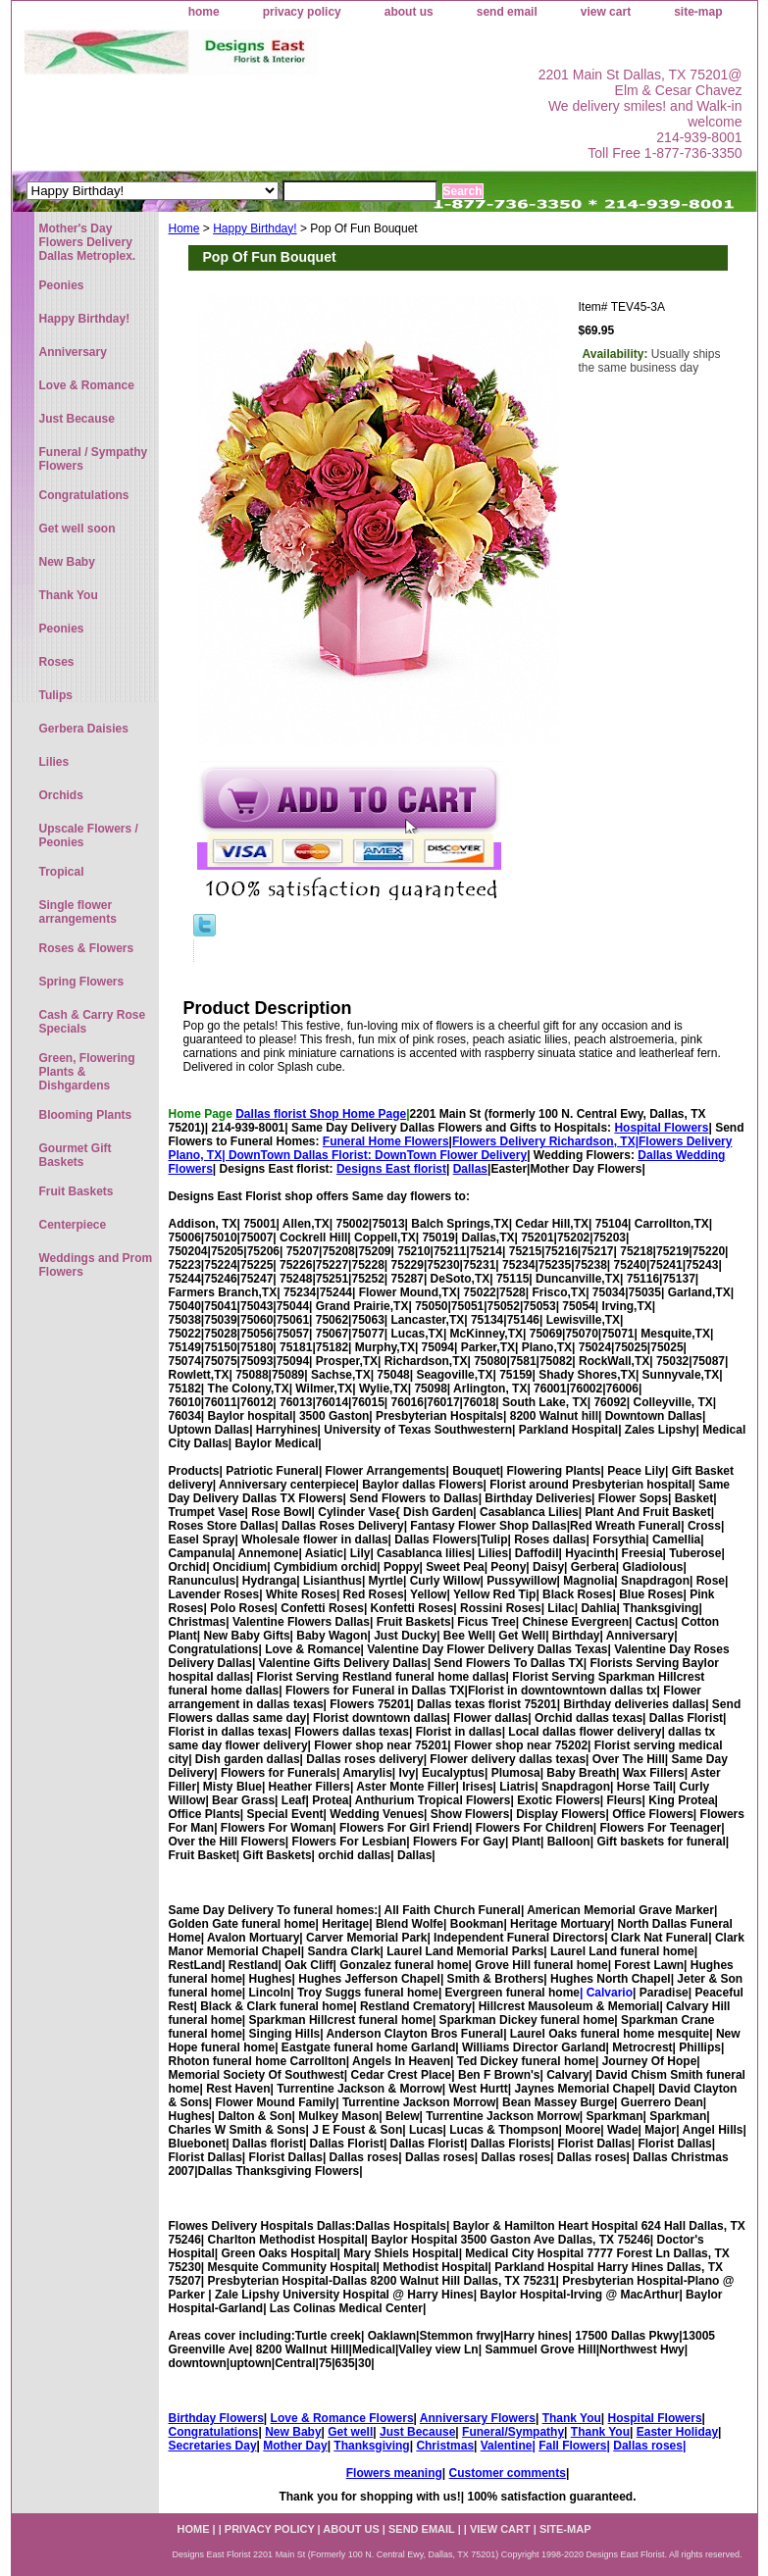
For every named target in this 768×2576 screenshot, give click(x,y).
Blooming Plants (85, 1115)
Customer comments (507, 2473)
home (204, 12)
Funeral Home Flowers (386, 1141)
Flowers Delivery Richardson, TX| (545, 1141)
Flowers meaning (394, 2473)
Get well (350, 2432)
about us (409, 12)
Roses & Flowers (86, 948)
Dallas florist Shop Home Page (320, 1114)
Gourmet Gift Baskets (75, 1155)
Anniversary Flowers (478, 2418)
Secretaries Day (213, 2445)
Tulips (56, 695)
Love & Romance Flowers (342, 2418)
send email (507, 12)
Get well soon (77, 528)
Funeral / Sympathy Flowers (93, 459)
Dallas (470, 1169)
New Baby (293, 2432)
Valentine (507, 2445)
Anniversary (73, 352)
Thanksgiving (371, 2445)
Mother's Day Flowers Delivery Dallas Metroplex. (87, 242)
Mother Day (295, 2445)
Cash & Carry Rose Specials (92, 1021)
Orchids (61, 795)
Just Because (417, 2432)
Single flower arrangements (78, 912)
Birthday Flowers (216, 2418)
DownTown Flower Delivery (451, 1155)
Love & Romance (86, 385)
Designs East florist (391, 1169)
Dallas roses (648, 2445)
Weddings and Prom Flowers (96, 1265)
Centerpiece (73, 1225)
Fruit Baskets (76, 1191)
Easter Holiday (677, 2432)
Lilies (54, 762)
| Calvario (606, 1992)
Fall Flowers (572, 2445)
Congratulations (214, 2432)
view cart (606, 12)
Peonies (61, 285)
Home (184, 228)
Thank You (571, 2418)
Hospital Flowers (661, 1128)
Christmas (445, 2445)
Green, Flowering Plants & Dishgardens (87, 1071)
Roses (57, 662)
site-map (698, 12)
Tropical (61, 872)
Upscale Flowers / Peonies (88, 835)
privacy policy (302, 12)
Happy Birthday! (254, 228)
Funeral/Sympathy (513, 2432)
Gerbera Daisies (83, 728)
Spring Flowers (82, 981)
